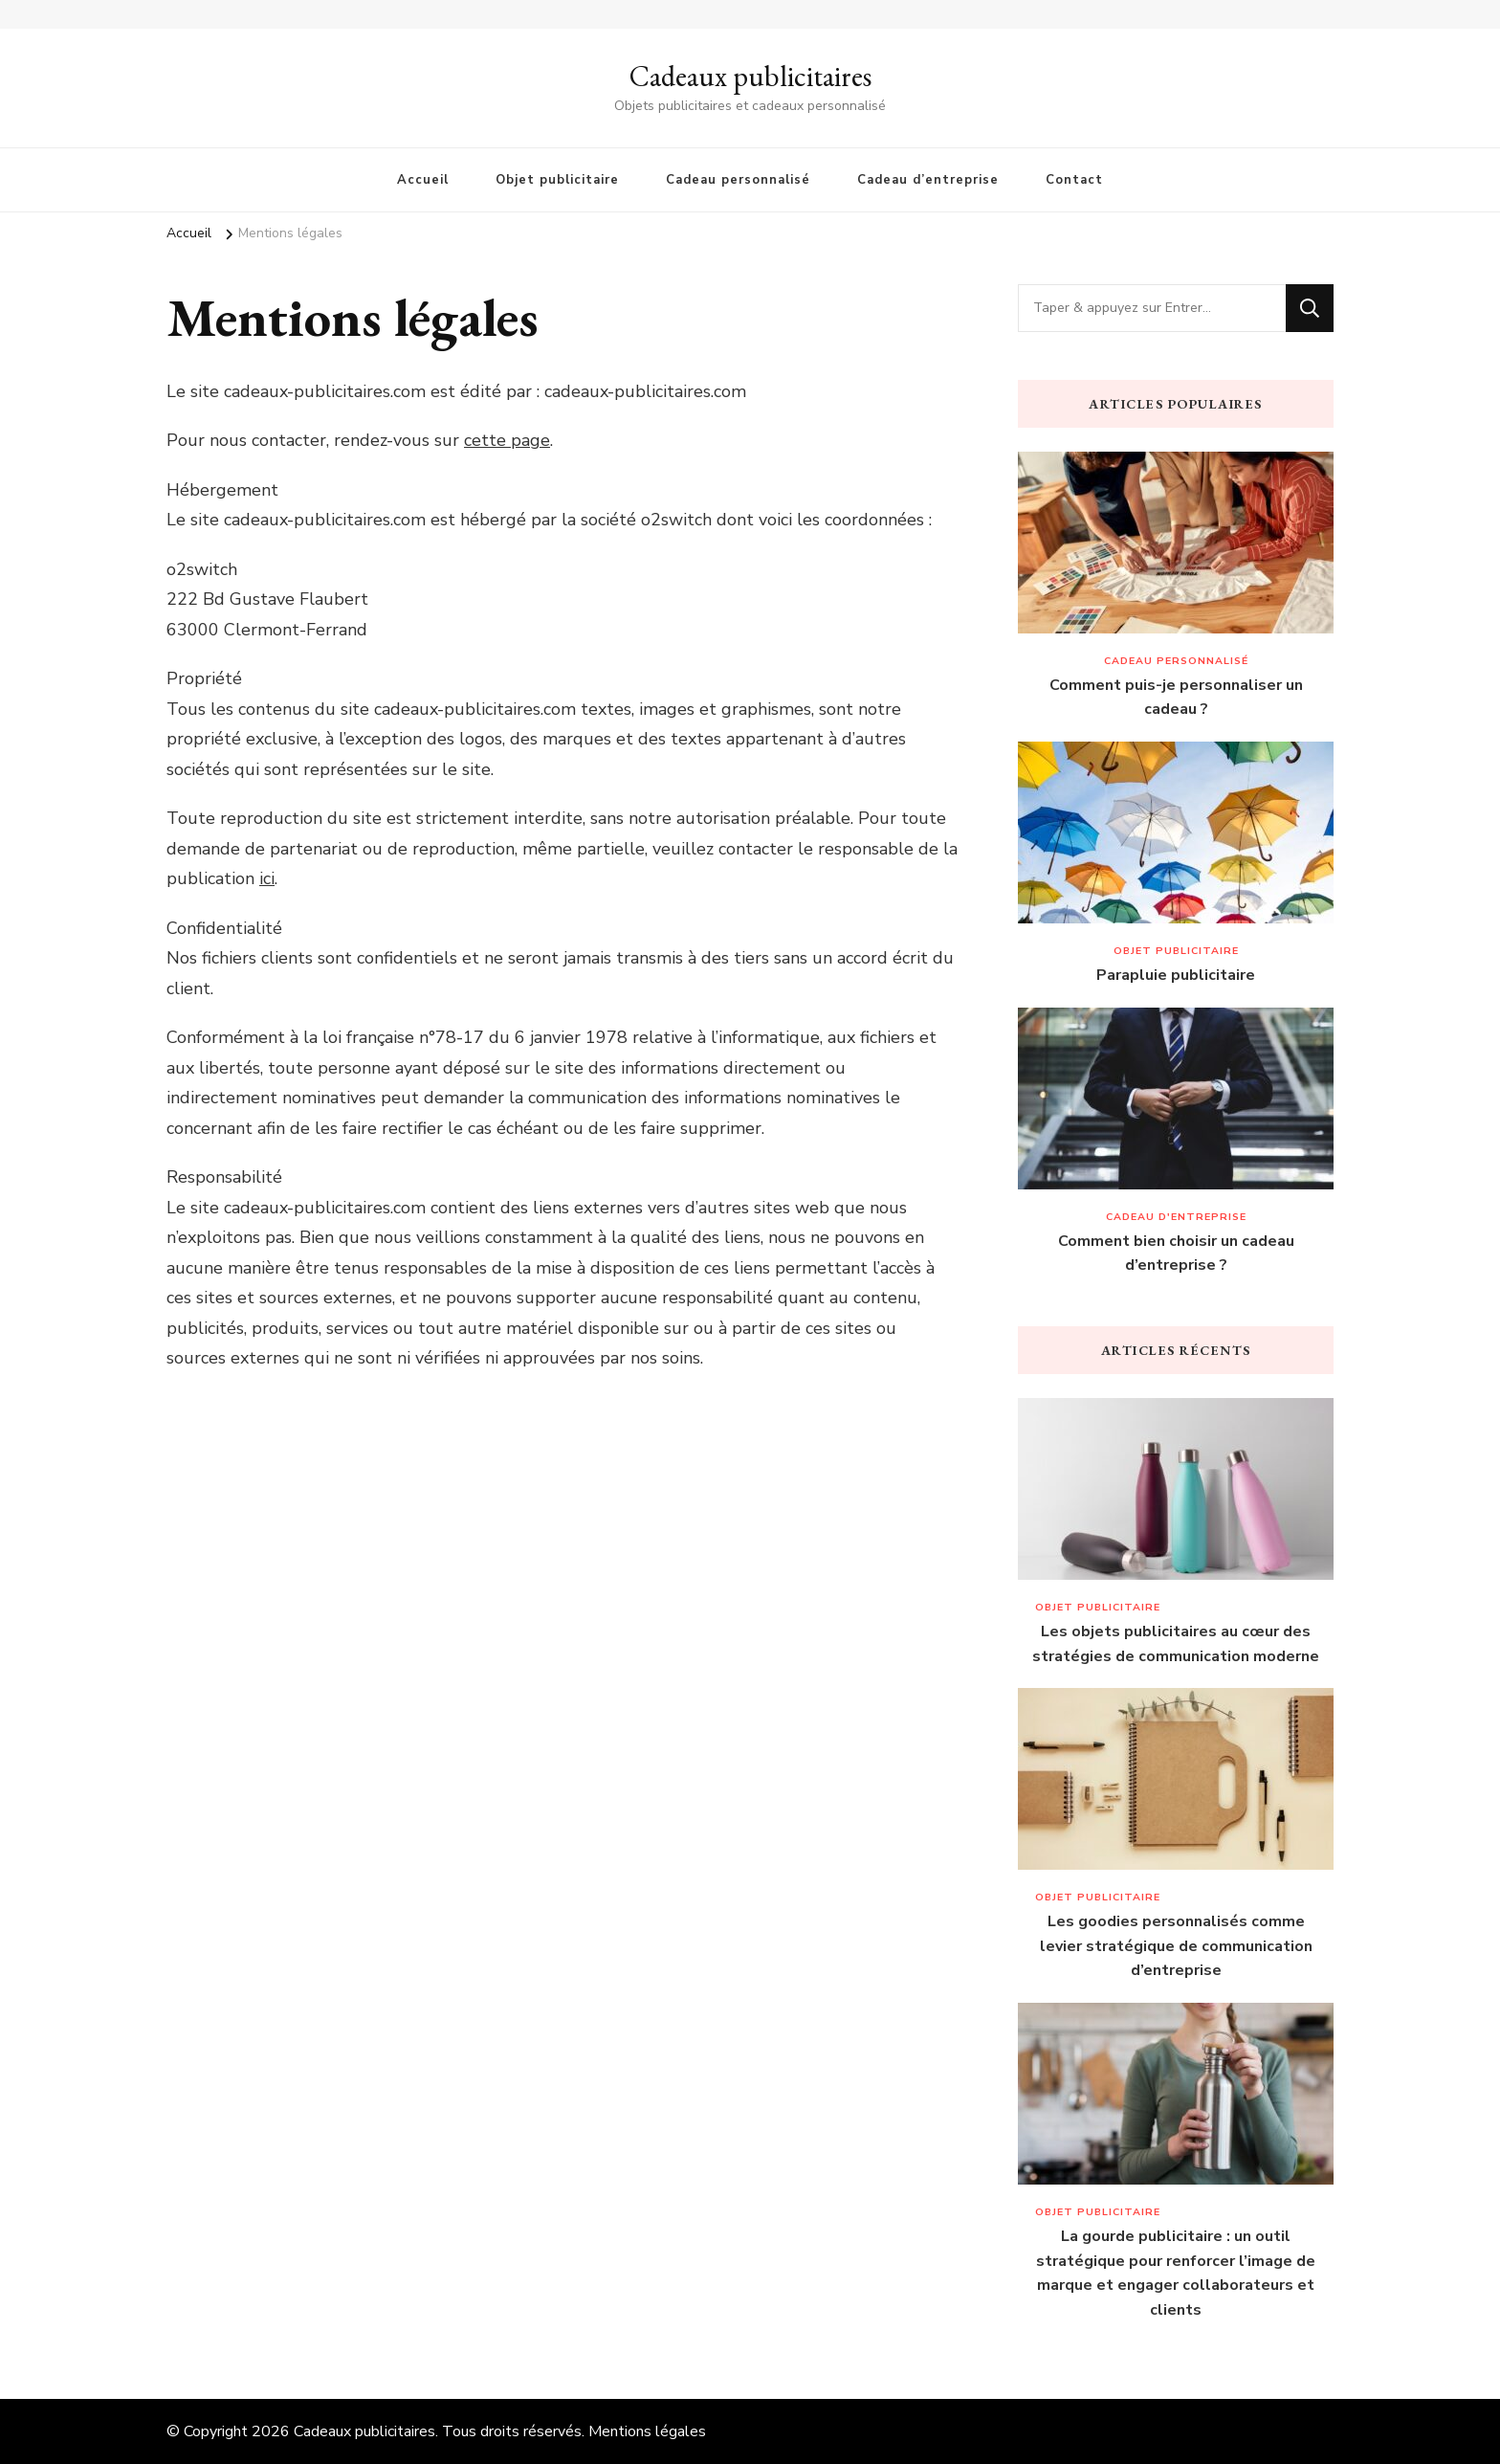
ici (267, 878)
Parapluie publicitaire (1175, 975)
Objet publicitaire (557, 180)
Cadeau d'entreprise (1176, 1217)
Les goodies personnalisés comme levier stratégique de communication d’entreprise (1176, 1946)
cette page (507, 440)
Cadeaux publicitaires (750, 76)
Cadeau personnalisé (738, 180)
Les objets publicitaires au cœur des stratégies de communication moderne (1175, 1644)
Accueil (423, 180)
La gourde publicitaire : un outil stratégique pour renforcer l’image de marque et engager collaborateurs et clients (1175, 2273)
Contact (1074, 180)
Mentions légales (647, 2431)
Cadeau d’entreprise (928, 180)
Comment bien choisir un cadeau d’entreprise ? (1176, 1253)
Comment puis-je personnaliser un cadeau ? (1176, 698)
